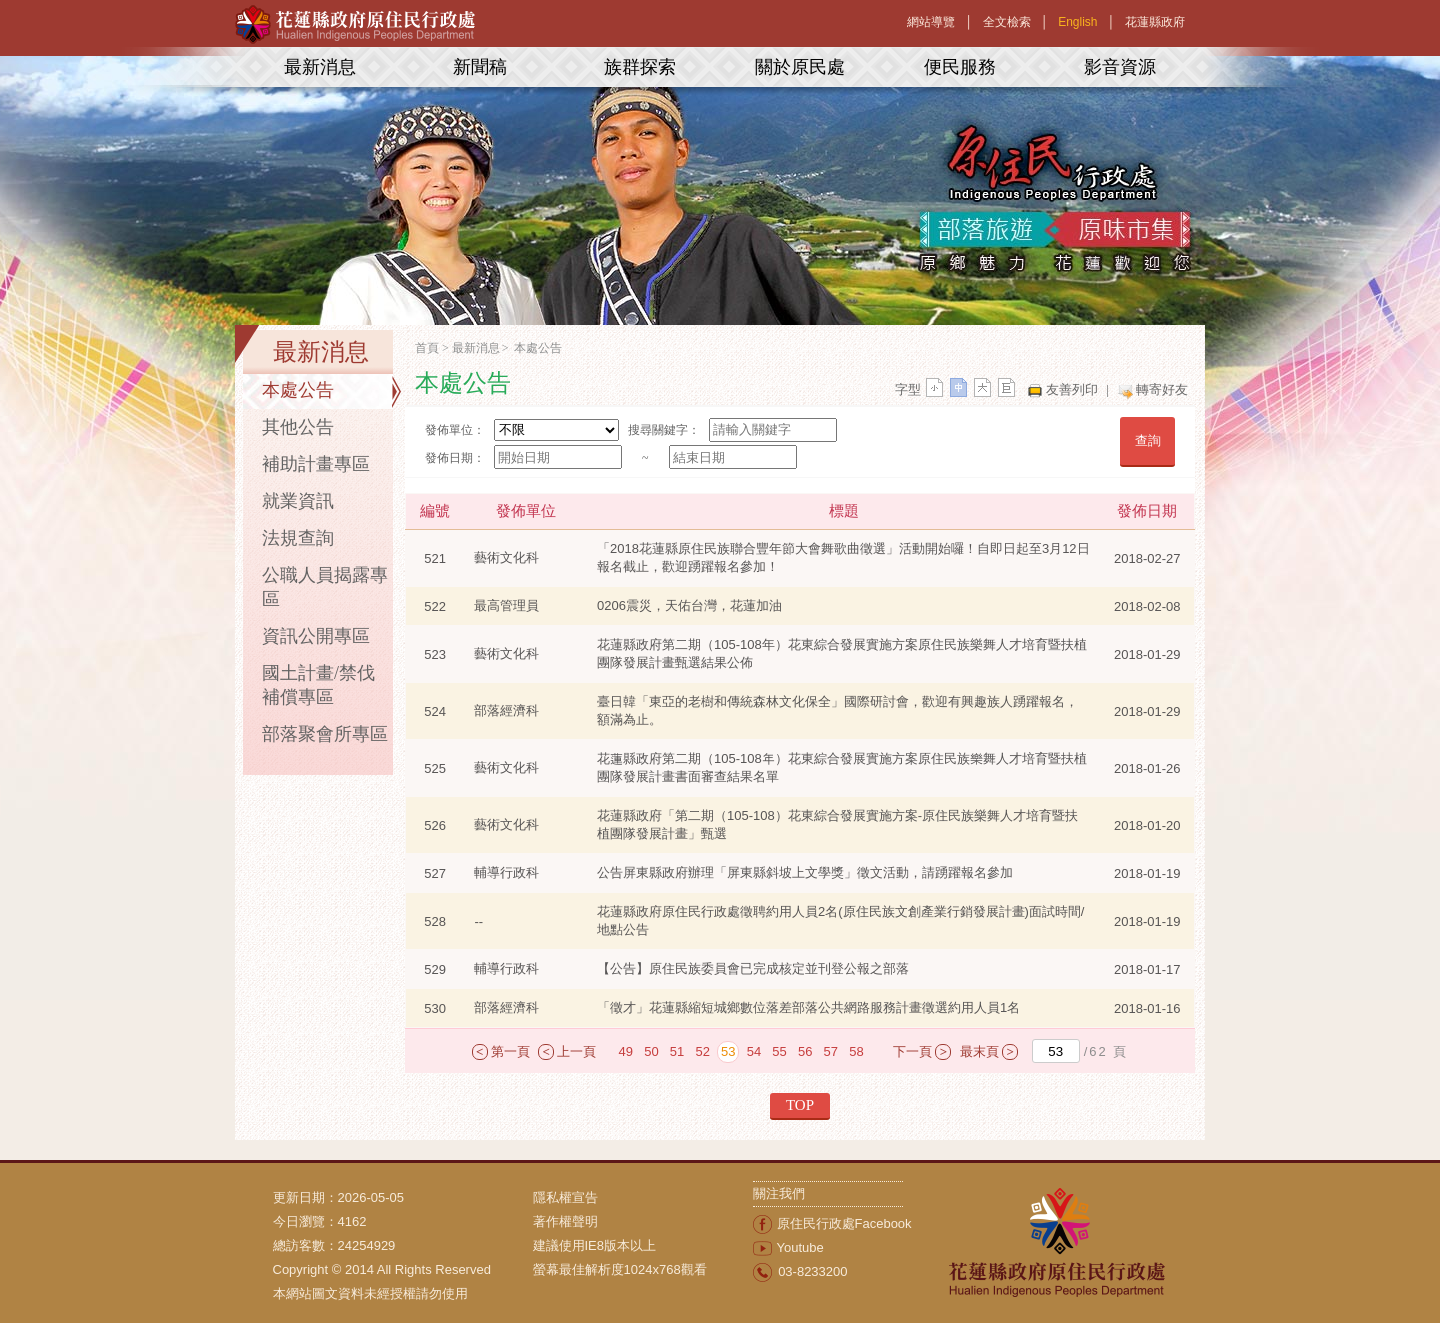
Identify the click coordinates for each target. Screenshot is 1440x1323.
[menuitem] (643, 1198)
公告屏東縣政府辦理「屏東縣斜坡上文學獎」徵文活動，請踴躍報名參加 (805, 872)
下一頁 (912, 1051)
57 (831, 1051)
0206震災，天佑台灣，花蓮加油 (689, 605)
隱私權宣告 (565, 1197)
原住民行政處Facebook (844, 1223)
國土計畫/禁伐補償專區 (318, 685)
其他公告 (298, 427)
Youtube (800, 1247)
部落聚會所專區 (325, 734)
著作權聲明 (565, 1221)
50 (651, 1051)
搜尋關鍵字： (664, 430)
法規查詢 (298, 538)
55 (779, 1051)
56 (805, 1051)
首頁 (427, 348)
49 (626, 1051)
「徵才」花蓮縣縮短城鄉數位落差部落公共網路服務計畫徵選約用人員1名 (808, 1007)
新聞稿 (480, 67)
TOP (800, 1105)
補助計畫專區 (316, 464)
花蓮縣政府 (1155, 22)
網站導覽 (931, 22)
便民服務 (960, 67)
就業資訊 (298, 501)
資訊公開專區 (316, 636)
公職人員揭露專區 (325, 587)
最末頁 (979, 1051)
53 (728, 1051)
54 (754, 1051)
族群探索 (640, 67)
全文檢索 (1007, 22)
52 (702, 1051)
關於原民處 (800, 67)
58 (856, 1051)
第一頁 (510, 1051)
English (1077, 22)
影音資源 (1120, 67)
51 (677, 1051)
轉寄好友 (1162, 389)
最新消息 (320, 67)
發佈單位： (455, 430)
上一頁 (576, 1051)
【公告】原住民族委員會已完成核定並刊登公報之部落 (753, 968)
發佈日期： (455, 458)
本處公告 (298, 390)
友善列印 (1072, 389)
